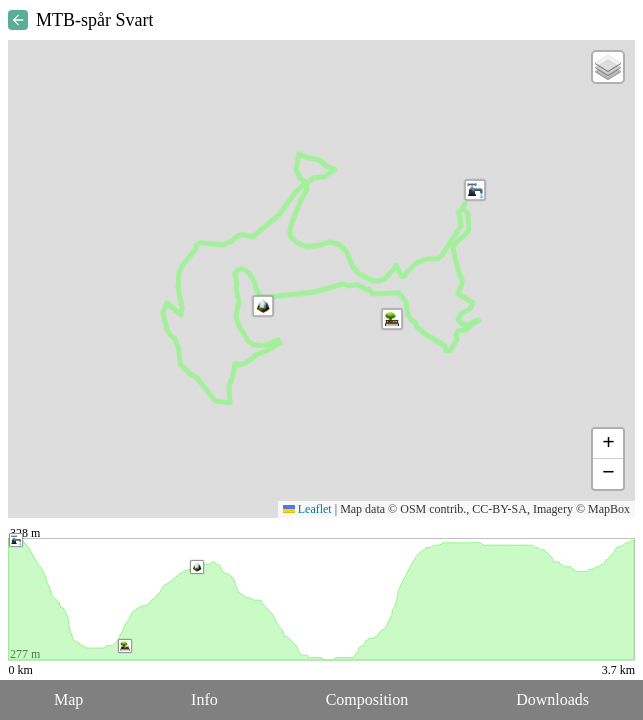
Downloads (552, 699)
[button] (263, 306)
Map (68, 699)
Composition (367, 699)
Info (204, 699)
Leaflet (307, 509)
